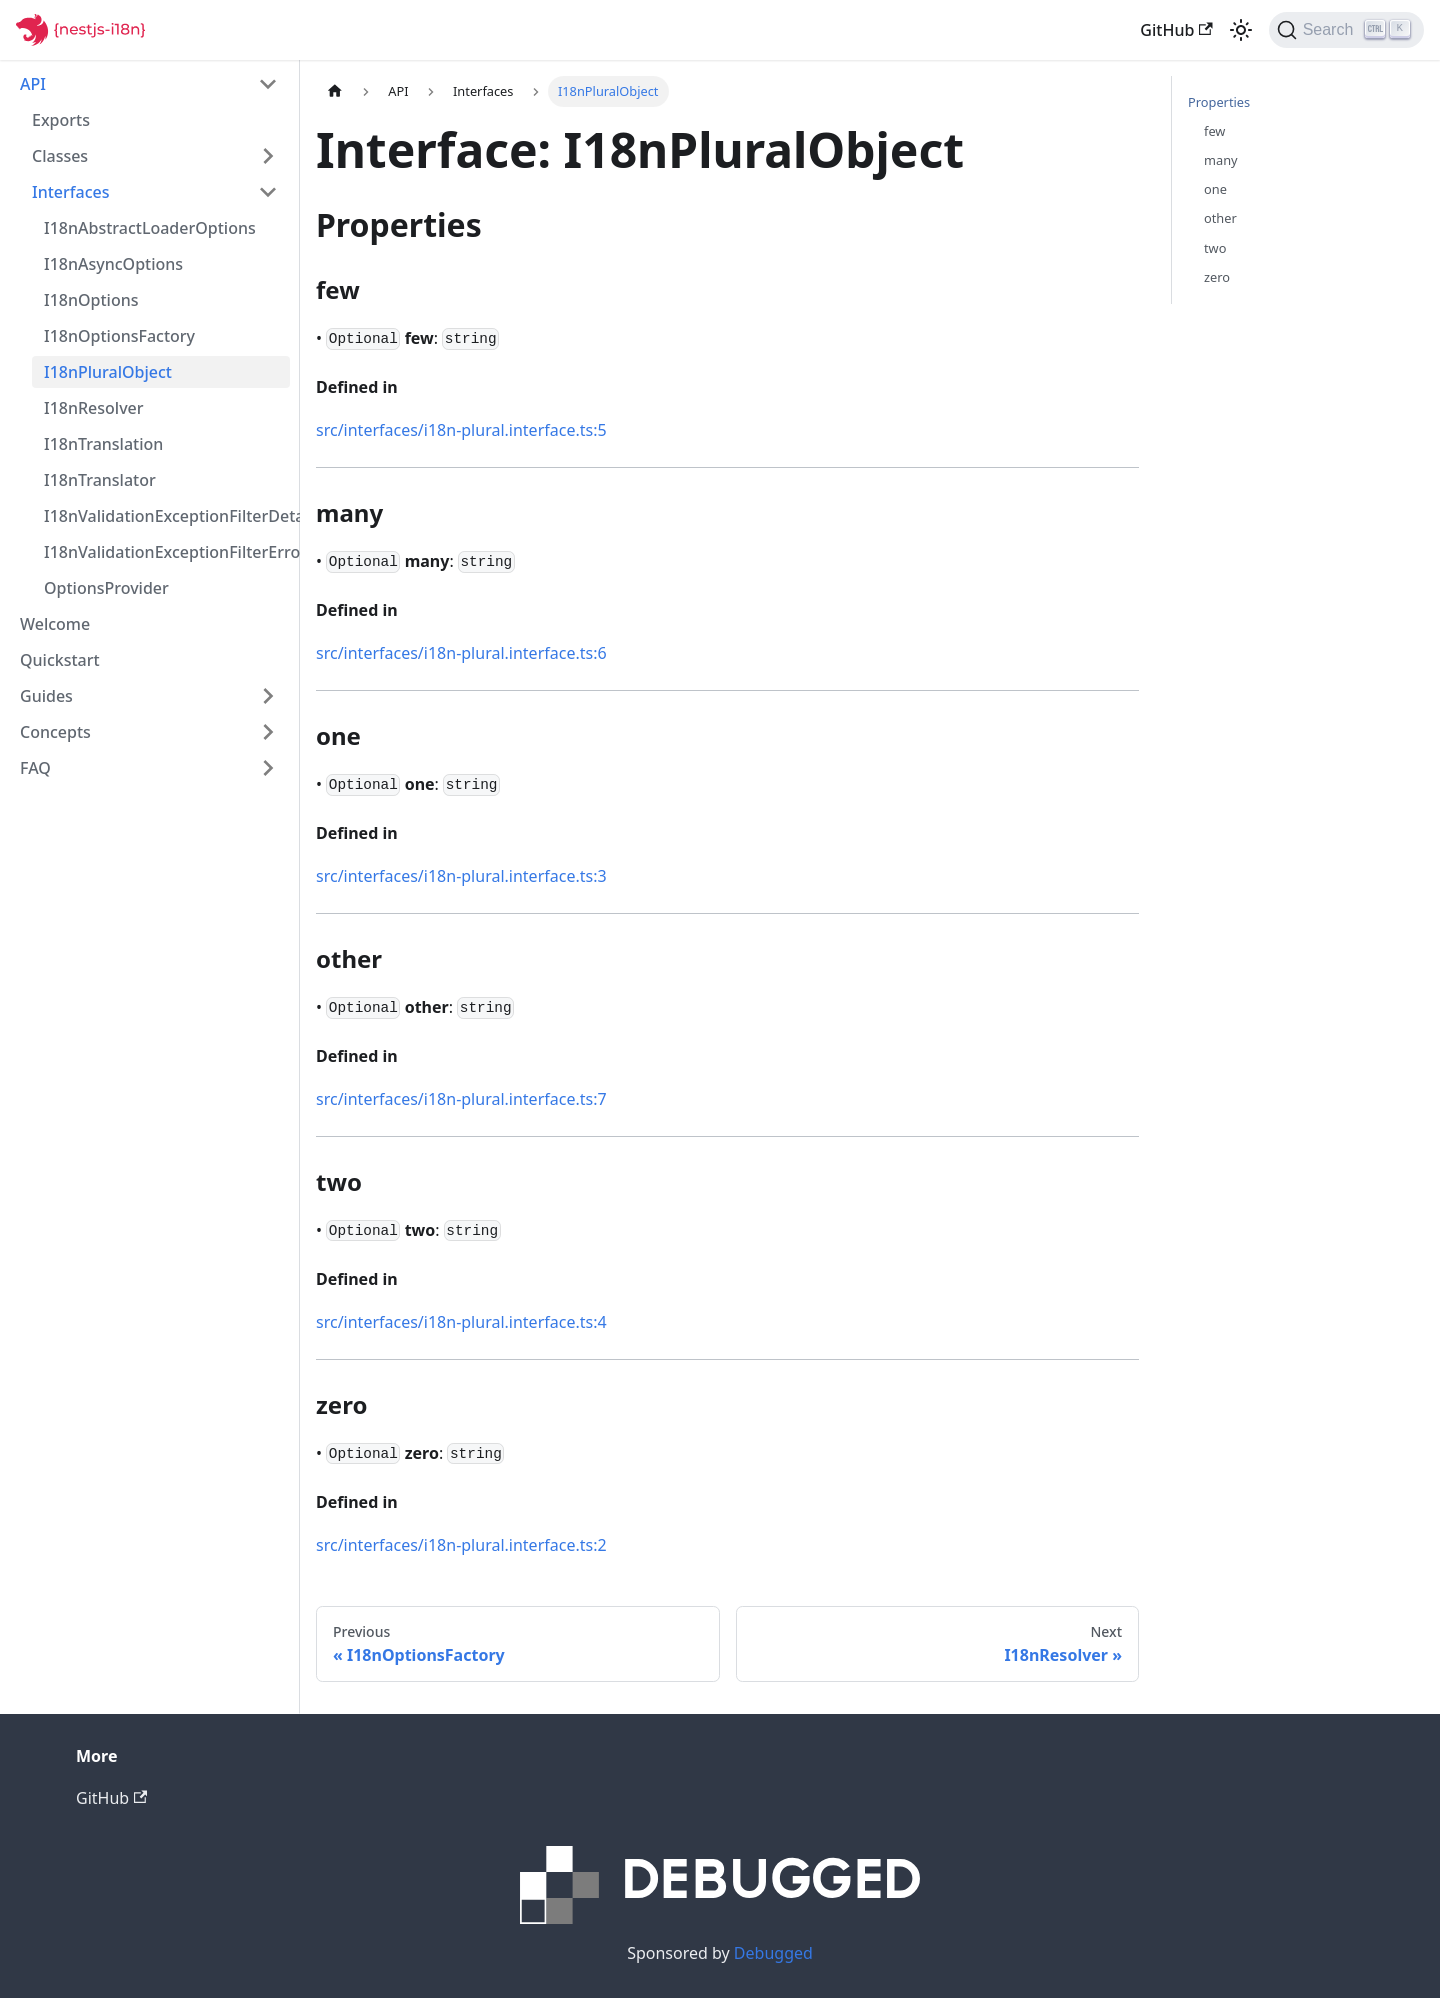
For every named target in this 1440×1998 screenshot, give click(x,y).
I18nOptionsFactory (119, 336)
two (1215, 248)
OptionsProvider (106, 588)
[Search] (1346, 30)
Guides (46, 696)
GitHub (1176, 30)
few (1214, 131)
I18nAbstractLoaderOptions (150, 228)
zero (1217, 277)
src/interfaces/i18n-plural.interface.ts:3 (461, 876)
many (1221, 160)
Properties (1219, 102)
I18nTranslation (103, 444)
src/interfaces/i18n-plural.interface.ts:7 (461, 1099)
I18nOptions (91, 300)
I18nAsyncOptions (113, 264)
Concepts (55, 732)
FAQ (35, 768)
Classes (60, 156)
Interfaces (70, 192)
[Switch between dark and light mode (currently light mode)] (1241, 30)
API (33, 84)
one (1215, 189)
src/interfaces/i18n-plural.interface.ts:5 (461, 430)
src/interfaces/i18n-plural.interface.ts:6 (461, 653)
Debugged (773, 1953)
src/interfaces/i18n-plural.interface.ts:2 (461, 1545)
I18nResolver (94, 408)
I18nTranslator (100, 480)
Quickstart (60, 660)
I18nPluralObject (108, 372)
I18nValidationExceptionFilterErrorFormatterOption (167, 552)
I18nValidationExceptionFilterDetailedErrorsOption (167, 516)
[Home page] (335, 91)
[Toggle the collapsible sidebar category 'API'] (268, 84)
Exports (61, 120)
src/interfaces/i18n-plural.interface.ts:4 (461, 1322)
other (1220, 218)
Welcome (55, 624)
